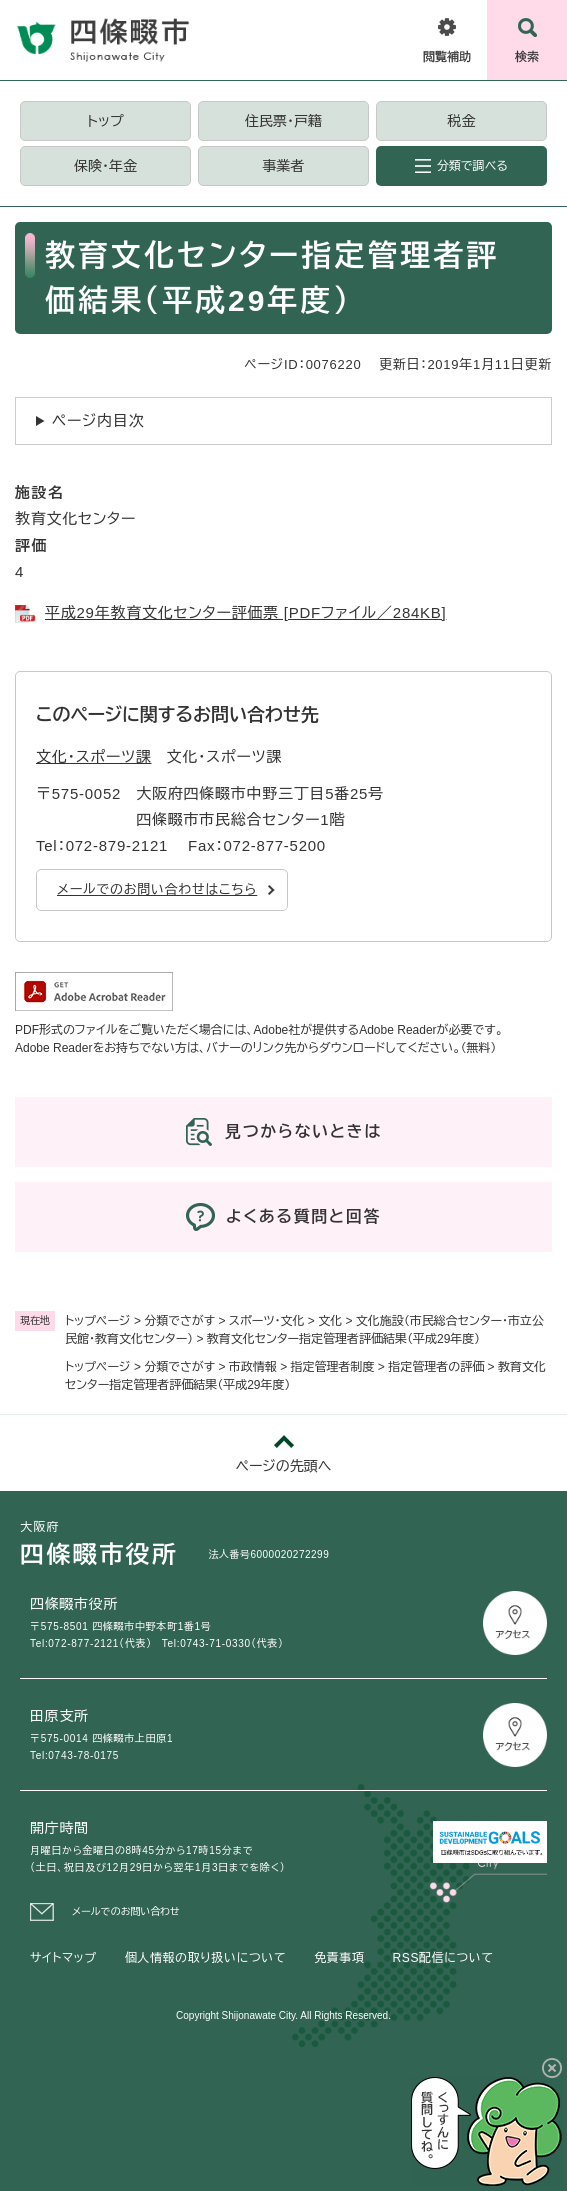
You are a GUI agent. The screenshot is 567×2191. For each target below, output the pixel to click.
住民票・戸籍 (283, 121)
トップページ (98, 1321)
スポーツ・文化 (267, 1321)
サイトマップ (63, 1958)
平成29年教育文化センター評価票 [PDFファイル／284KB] (246, 612)
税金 (461, 121)
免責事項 (339, 1958)
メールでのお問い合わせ (126, 1911)
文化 (330, 1321)
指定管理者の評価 (436, 1367)
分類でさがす (179, 1321)
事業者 (283, 166)
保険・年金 (105, 166)
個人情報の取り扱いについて (205, 1958)
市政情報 (253, 1367)
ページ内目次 (98, 420)
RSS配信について (443, 1958)
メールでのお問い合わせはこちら (157, 889)
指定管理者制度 (333, 1367)
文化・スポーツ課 (94, 756)
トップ (105, 121)
